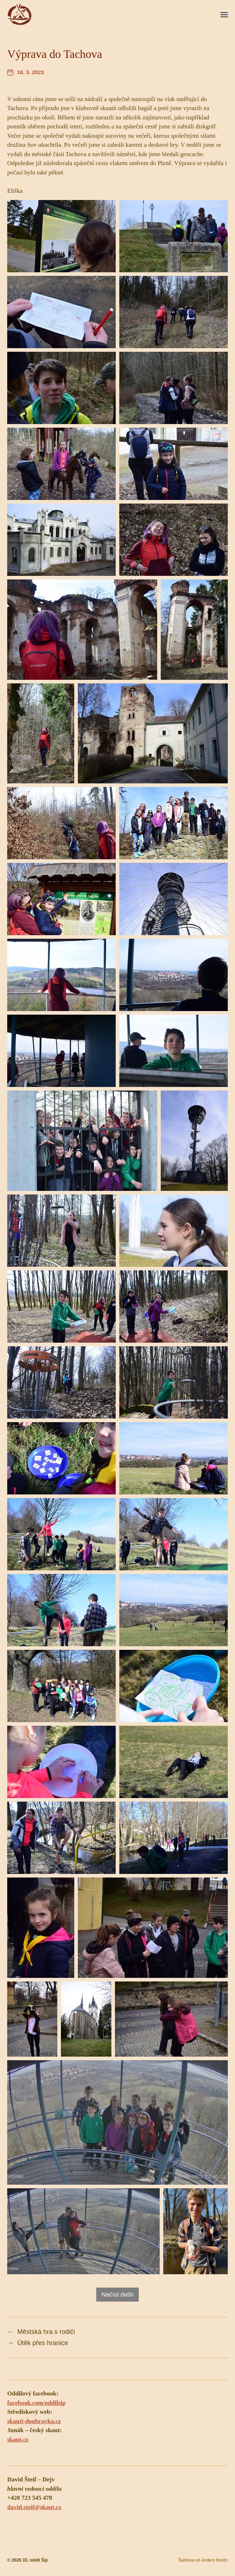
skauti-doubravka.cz (34, 2421)
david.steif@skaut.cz (34, 2507)
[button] (224, 14)
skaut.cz (17, 2439)
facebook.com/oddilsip (36, 2402)
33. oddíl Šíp (35, 2560)
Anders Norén (214, 2560)
